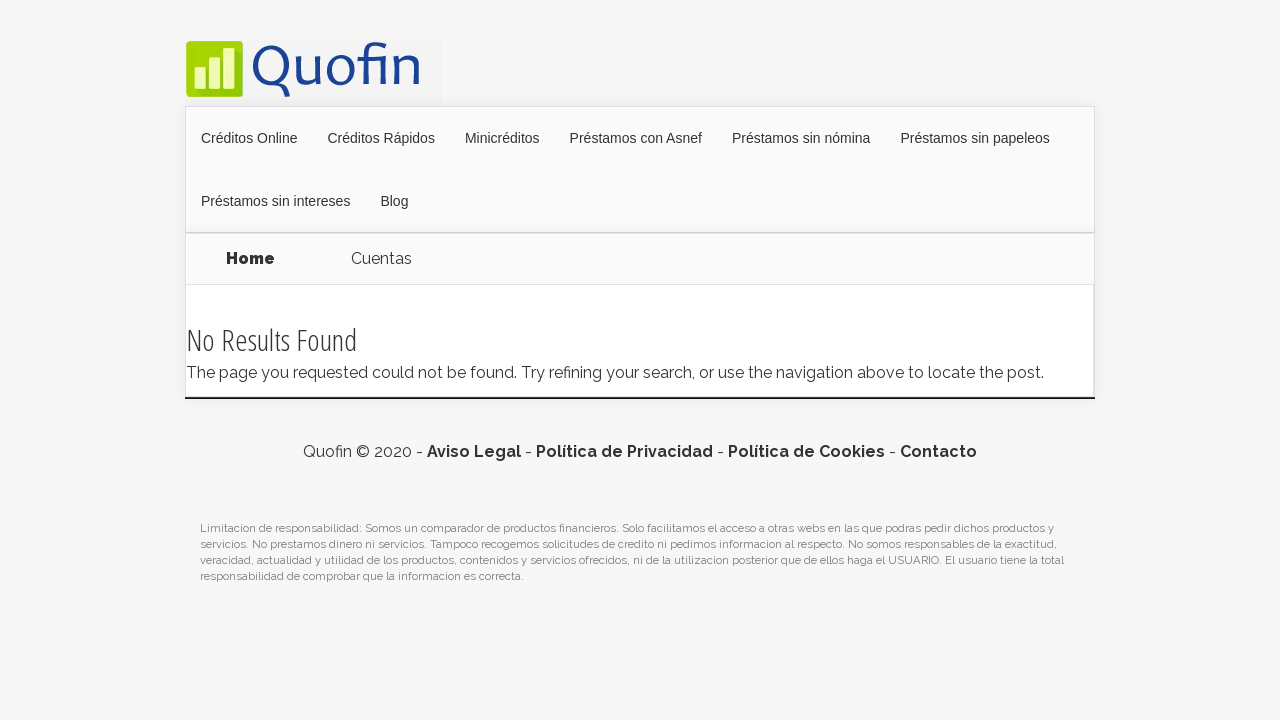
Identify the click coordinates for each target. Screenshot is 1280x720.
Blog (394, 201)
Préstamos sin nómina (801, 138)
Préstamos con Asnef (636, 138)
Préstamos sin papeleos (974, 138)
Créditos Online (249, 138)
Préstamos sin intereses (275, 201)
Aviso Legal (474, 451)
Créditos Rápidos (381, 138)
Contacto (938, 451)
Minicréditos (502, 138)
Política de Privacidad (624, 451)
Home (250, 258)
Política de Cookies (806, 451)
